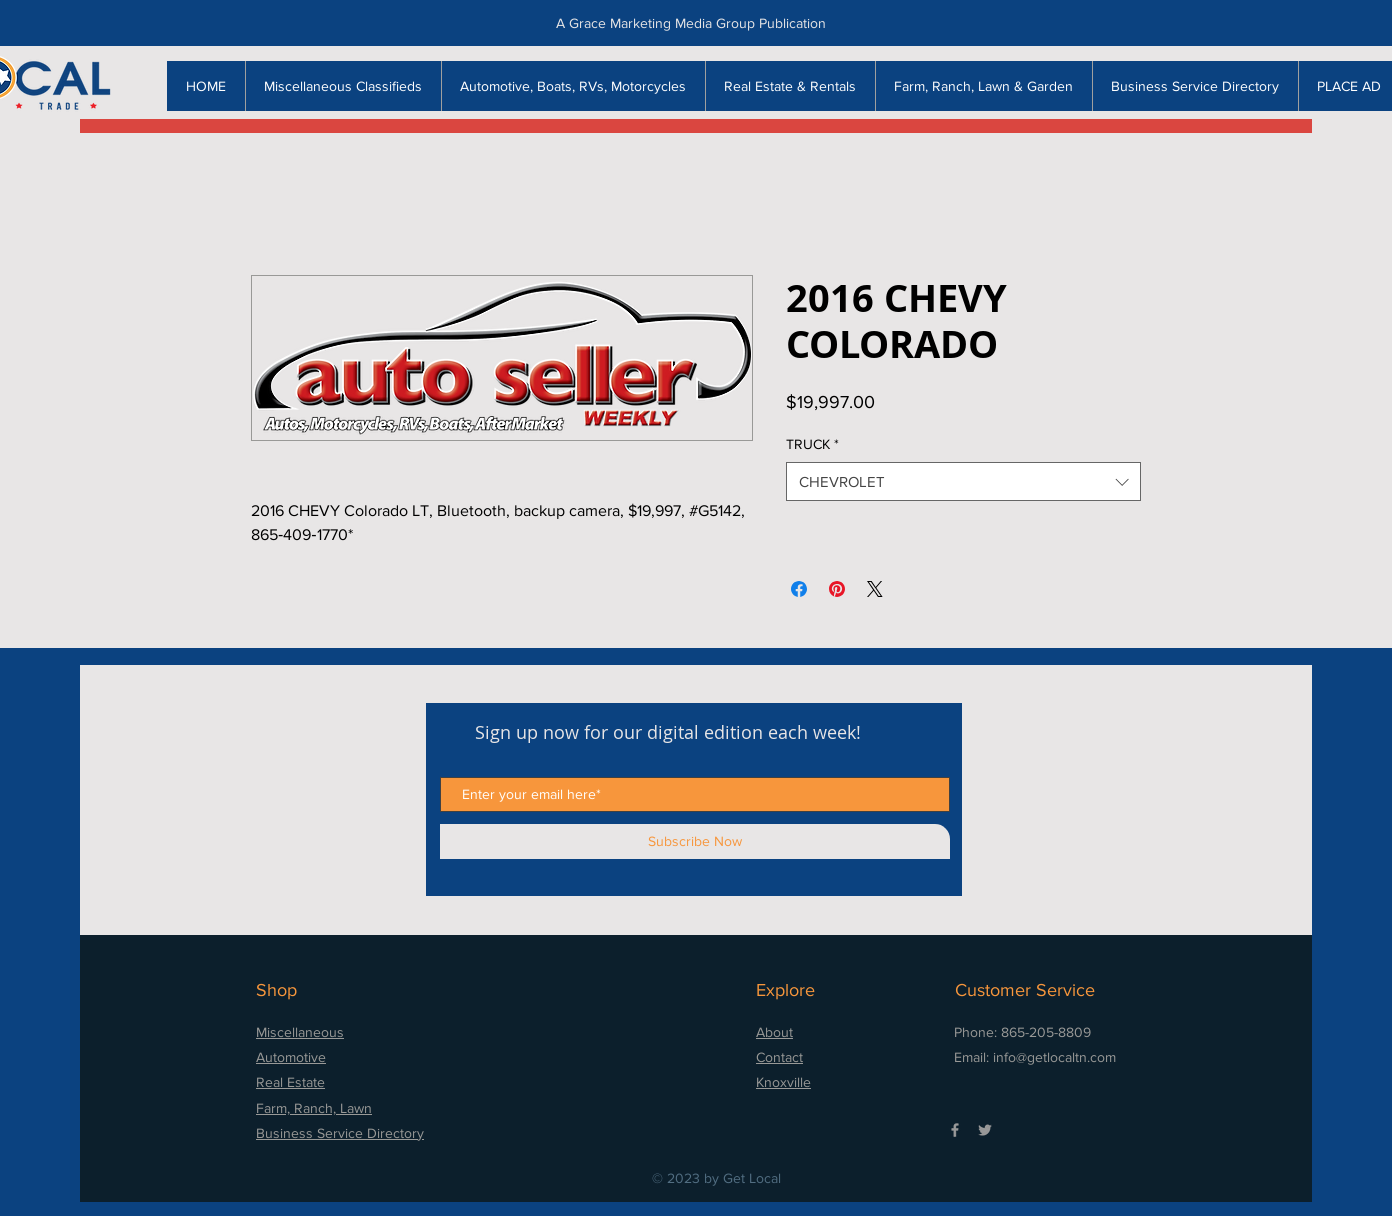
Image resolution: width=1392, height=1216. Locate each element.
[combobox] (963, 481)
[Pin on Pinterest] (837, 589)
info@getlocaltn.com (1054, 1057)
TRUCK (812, 444)
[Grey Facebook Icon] (955, 1130)
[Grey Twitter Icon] (985, 1130)
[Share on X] (875, 589)
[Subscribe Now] (695, 841)
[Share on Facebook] (799, 589)
